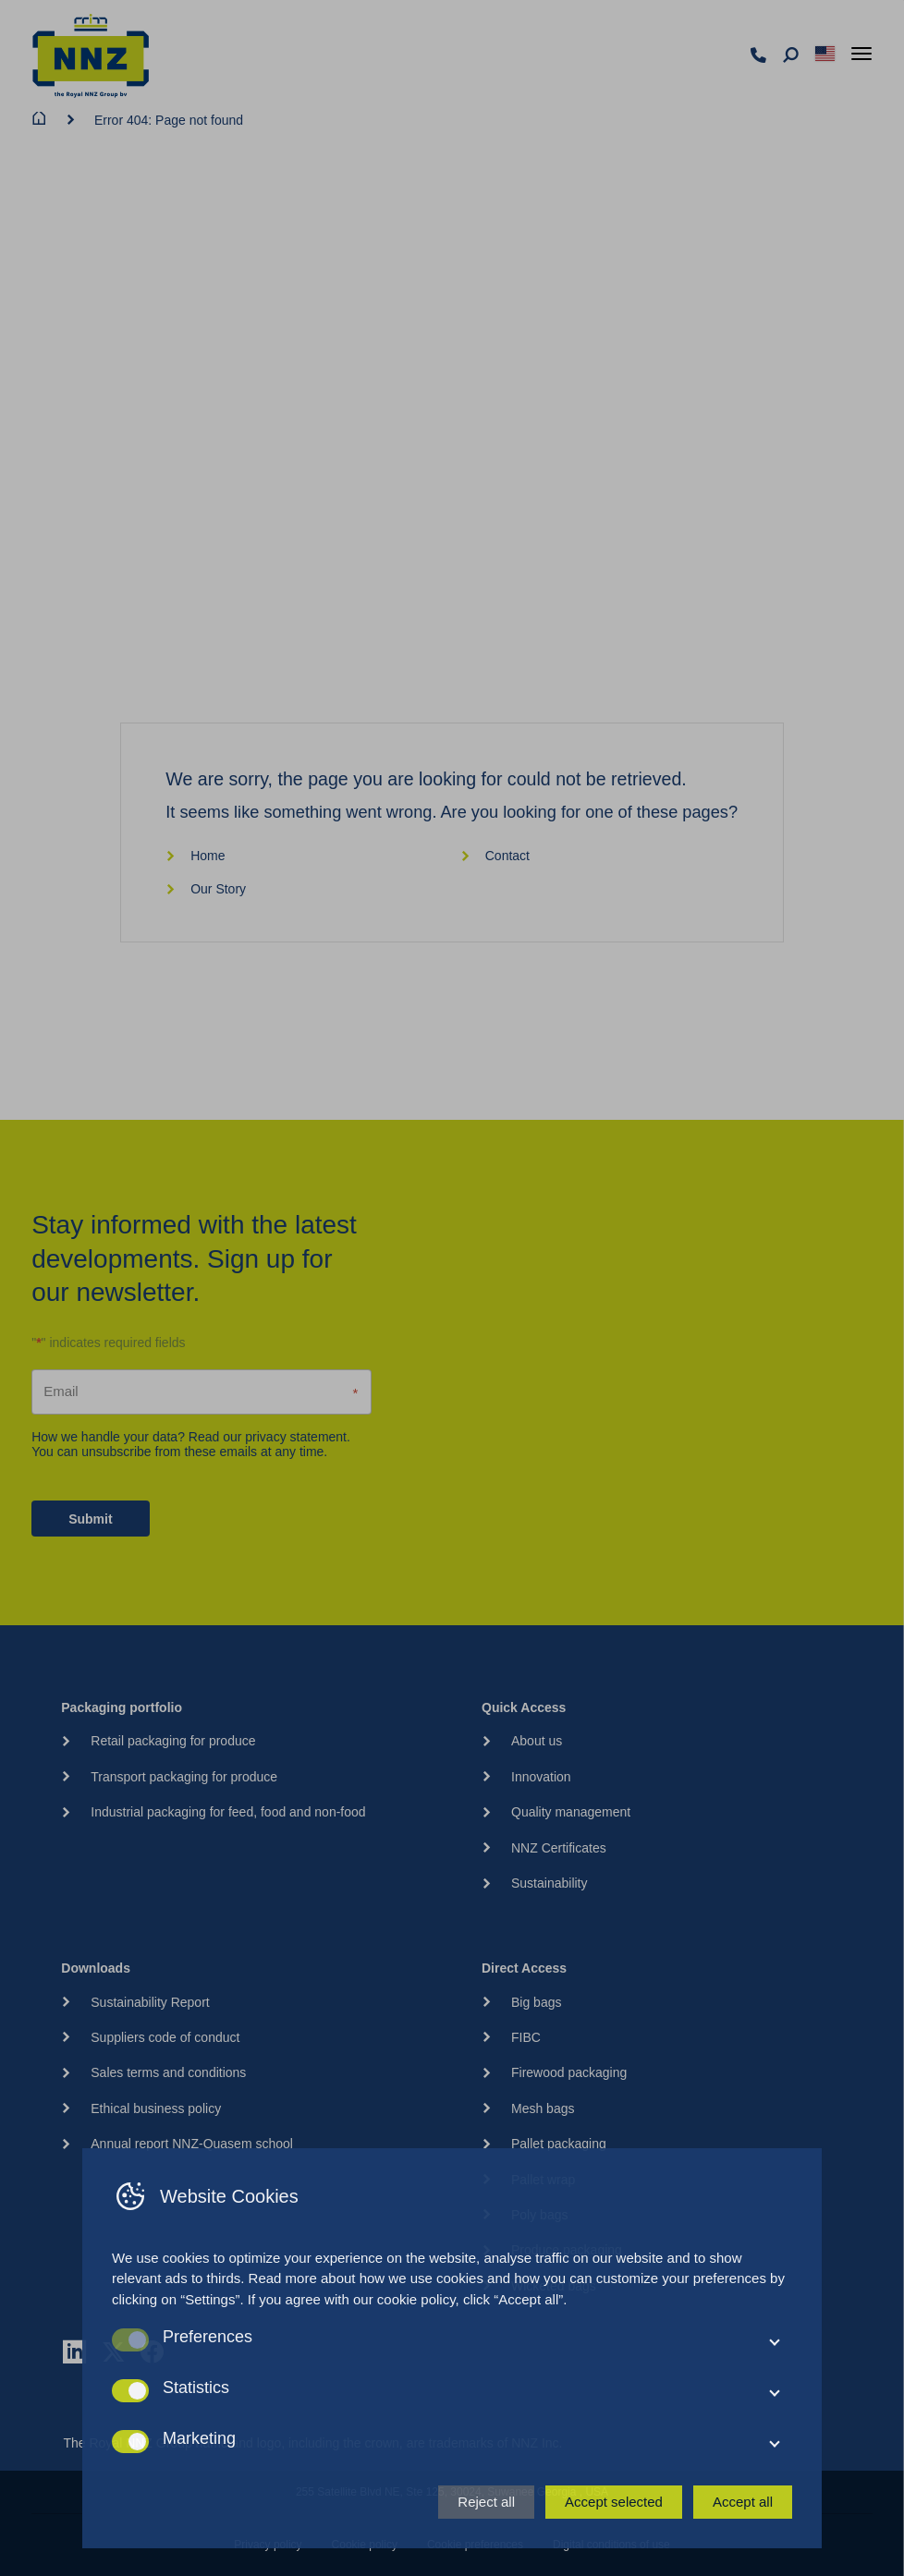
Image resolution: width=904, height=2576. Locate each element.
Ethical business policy (156, 2108)
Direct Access (524, 1968)
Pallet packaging (558, 2143)
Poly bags (539, 2214)
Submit (90, 1519)
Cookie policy (364, 2544)
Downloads (95, 1968)
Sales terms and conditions (168, 2072)
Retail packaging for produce (173, 1740)
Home (195, 855)
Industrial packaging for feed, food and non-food (228, 1811)
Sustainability (549, 1883)
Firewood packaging (569, 2072)
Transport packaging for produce (184, 1776)
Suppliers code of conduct (165, 2037)
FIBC (526, 2037)
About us (536, 1740)
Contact (495, 855)
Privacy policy (267, 2544)
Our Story (205, 888)
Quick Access (524, 1707)
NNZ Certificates (558, 1848)
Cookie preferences (475, 2544)
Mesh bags (542, 2108)
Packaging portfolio (121, 1707)
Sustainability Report (150, 2002)
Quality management (570, 1811)
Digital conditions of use (611, 2544)
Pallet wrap (543, 2179)
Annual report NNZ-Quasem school (192, 2143)
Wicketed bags (553, 2285)
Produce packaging (566, 2249)
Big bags (536, 2002)
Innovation (541, 1776)
